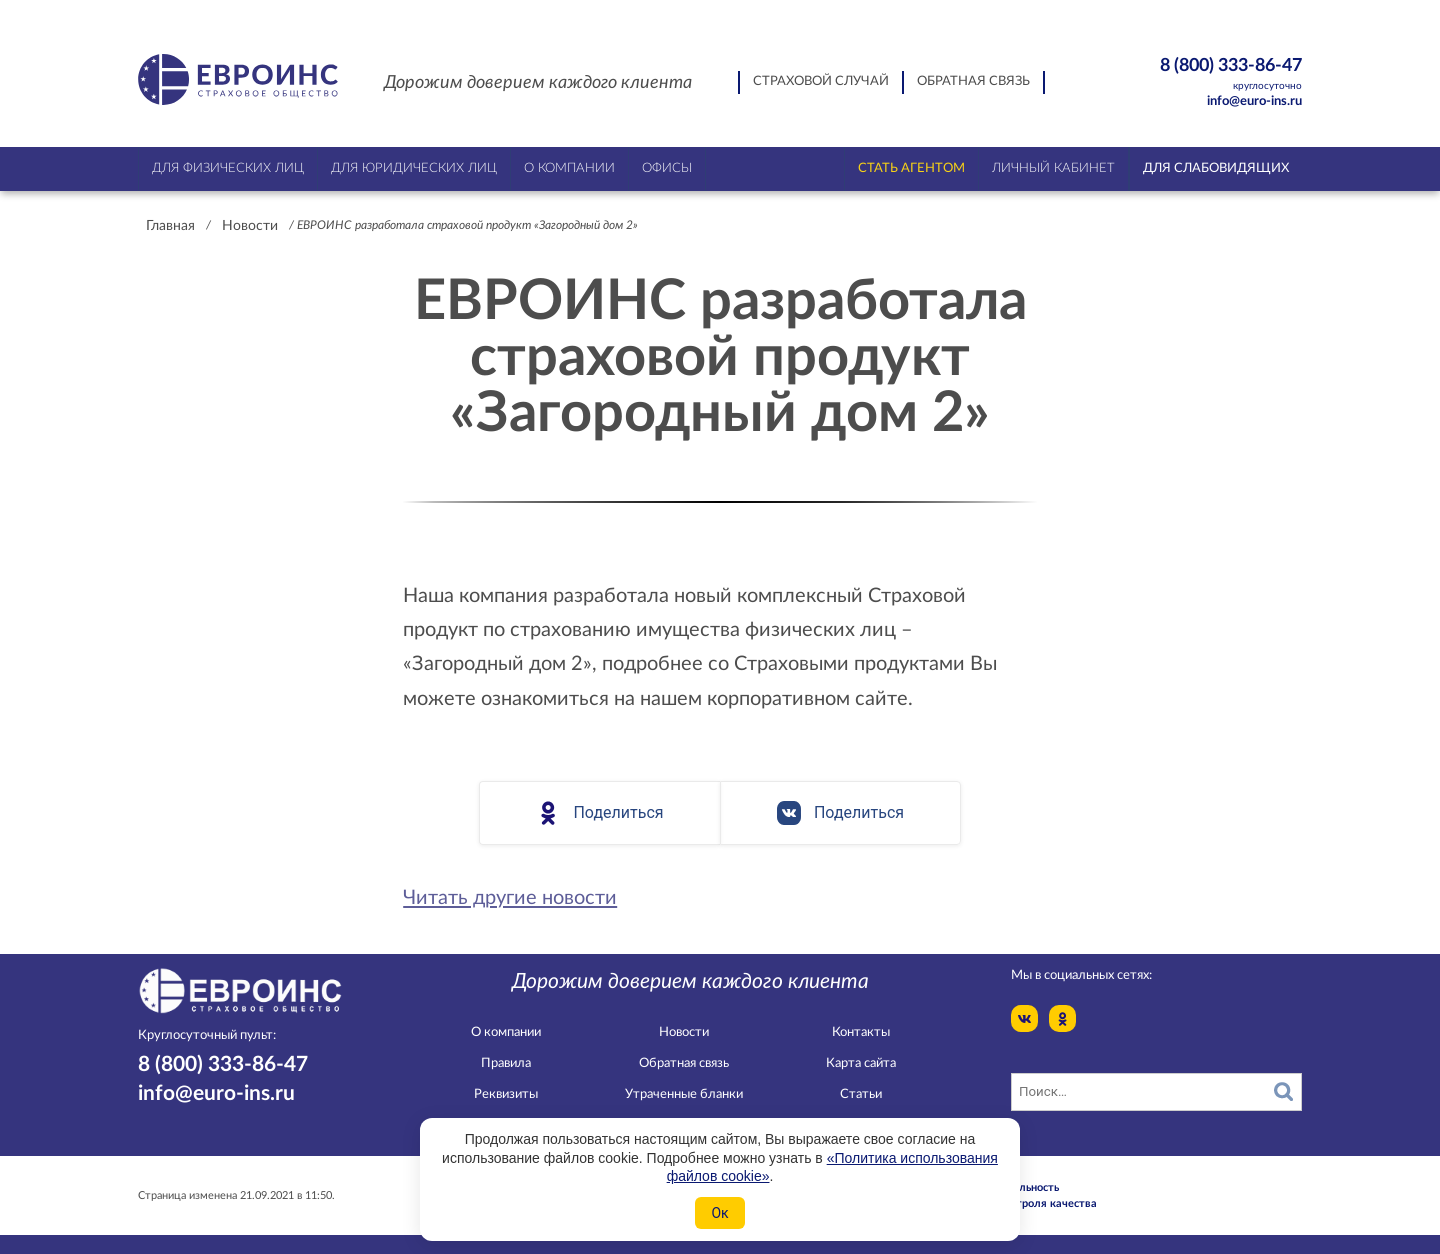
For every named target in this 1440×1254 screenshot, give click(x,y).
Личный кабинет (1053, 168)
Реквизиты (506, 1094)
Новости (250, 226)
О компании (506, 1032)
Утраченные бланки (684, 1094)
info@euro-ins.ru (1254, 101)
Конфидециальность (1006, 1187)
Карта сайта (861, 1063)
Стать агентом (911, 168)
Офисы (667, 168)
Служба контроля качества (1025, 1203)
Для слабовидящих (1216, 168)
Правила (506, 1063)
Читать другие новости (510, 898)
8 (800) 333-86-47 (1196, 74)
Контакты (861, 1032)
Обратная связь (973, 81)
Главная (170, 226)
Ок (719, 1213)
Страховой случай (821, 81)
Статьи (861, 1094)
